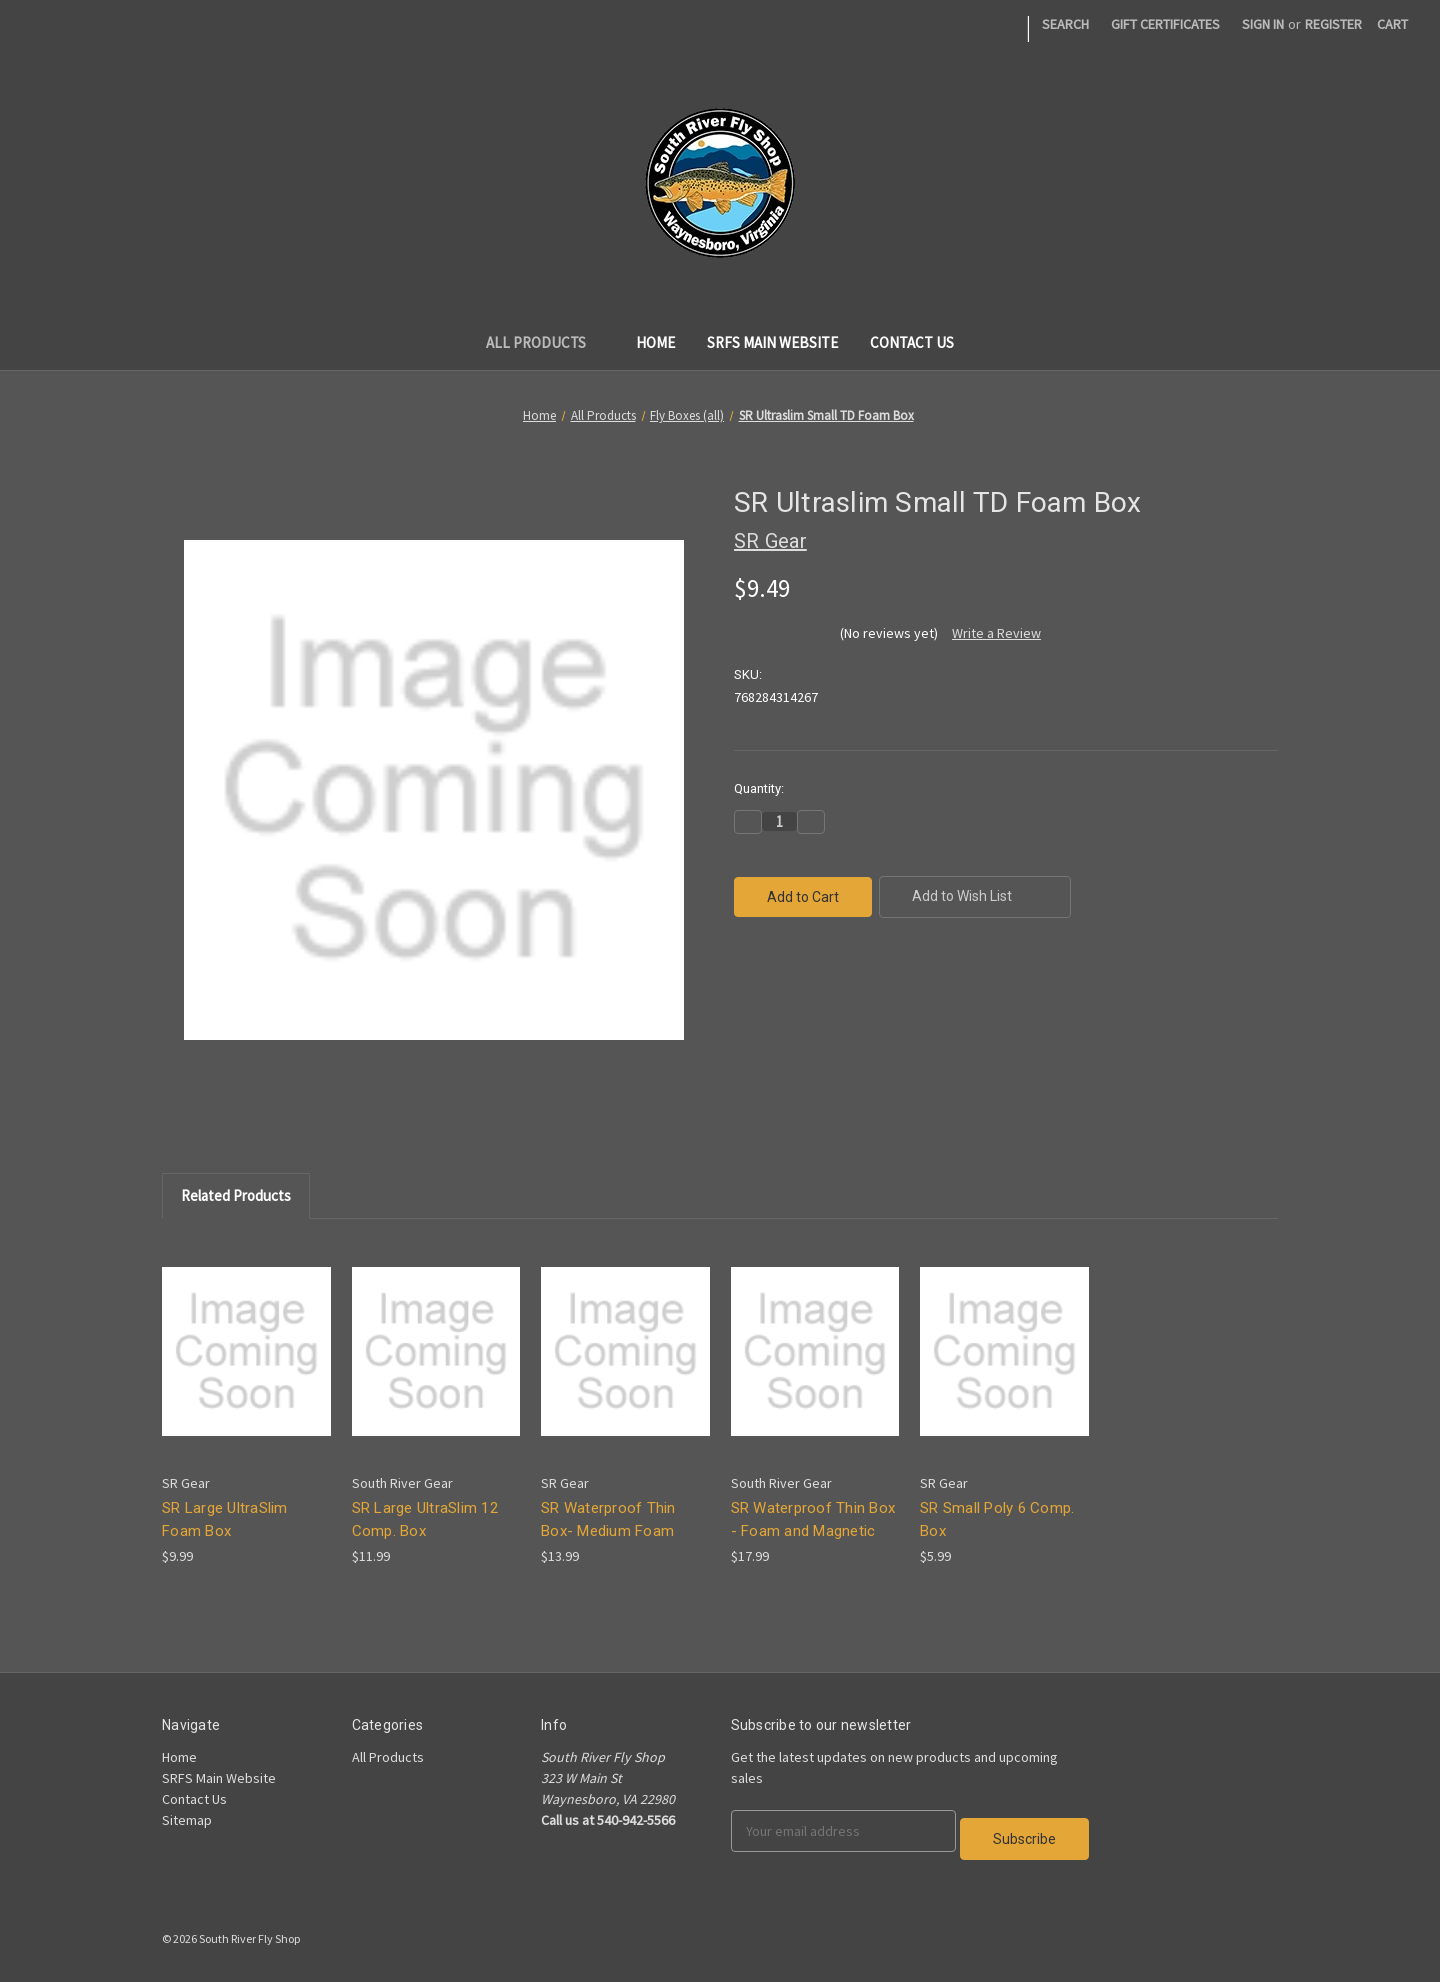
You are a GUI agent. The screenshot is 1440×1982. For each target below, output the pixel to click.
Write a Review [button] (996, 633)
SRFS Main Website (772, 342)
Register (1333, 24)
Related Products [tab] (236, 1195)
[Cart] (1392, 24)
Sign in (1263, 24)
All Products (545, 342)
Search (1065, 24)
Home (655, 342)
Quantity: (759, 788)
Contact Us (912, 342)
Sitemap (187, 1820)
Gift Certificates (1165, 24)
